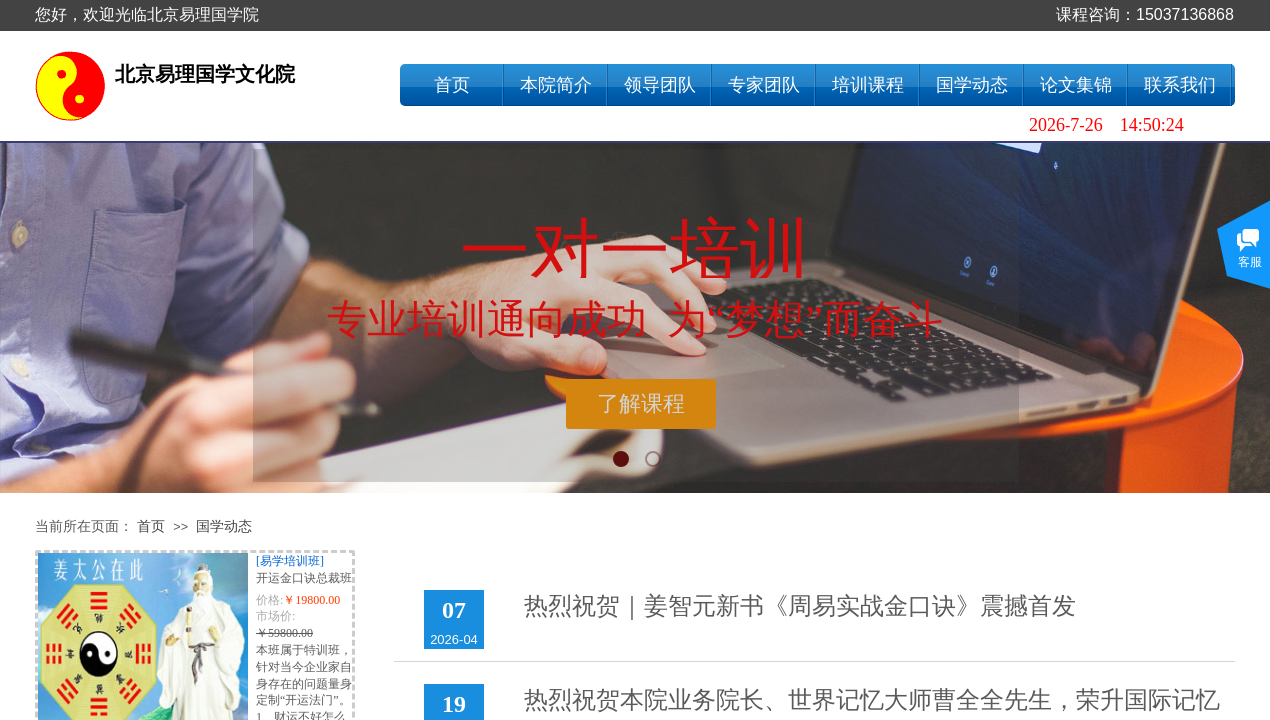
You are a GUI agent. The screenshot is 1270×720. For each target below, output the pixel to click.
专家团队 (764, 85)
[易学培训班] (290, 561)
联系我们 (1180, 85)
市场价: (275, 616)
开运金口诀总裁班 (304, 578)
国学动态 (972, 85)
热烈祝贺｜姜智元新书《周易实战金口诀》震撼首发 (800, 606)
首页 (452, 85)
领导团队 (660, 85)
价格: (269, 600)
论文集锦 (1076, 85)
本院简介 (556, 85)
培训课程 (868, 85)
